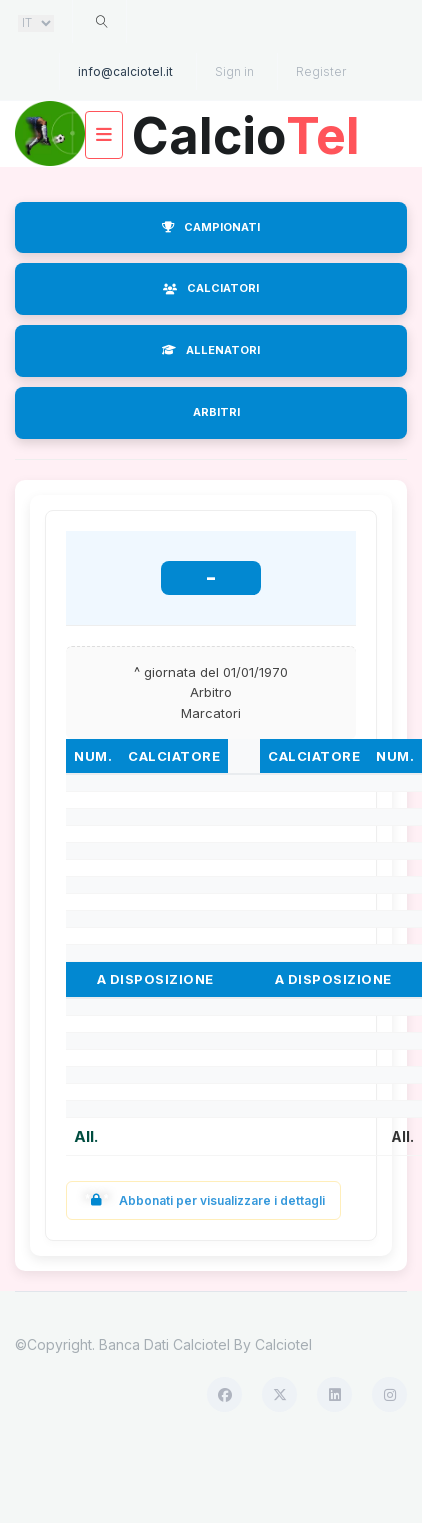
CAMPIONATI (211, 227)
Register (321, 71)
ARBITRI (216, 412)
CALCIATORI (211, 288)
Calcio (246, 128)
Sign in (234, 71)
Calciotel (283, 1344)
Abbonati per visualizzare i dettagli (203, 1200)
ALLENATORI (211, 350)
